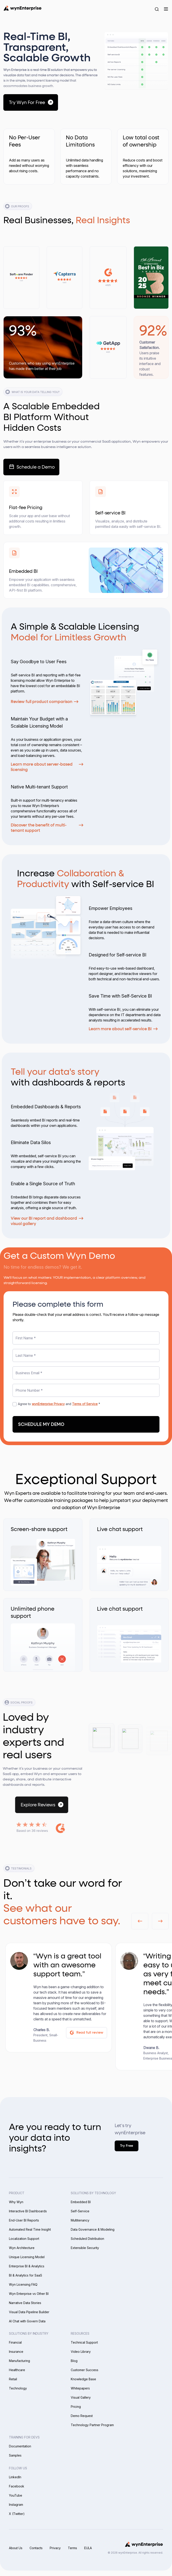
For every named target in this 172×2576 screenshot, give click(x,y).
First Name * (25, 1338)
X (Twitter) (17, 2514)
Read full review (86, 2032)
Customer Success (84, 2370)
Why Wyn (16, 2202)
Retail (13, 2379)
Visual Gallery (81, 2397)
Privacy (55, 2548)
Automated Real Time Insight (30, 2229)
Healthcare (17, 2370)
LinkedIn (15, 2477)
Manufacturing (19, 2361)
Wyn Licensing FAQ (23, 2284)
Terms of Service (85, 1404)
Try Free (126, 2145)
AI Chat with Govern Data (27, 2321)
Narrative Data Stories (25, 2303)
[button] (139, 1921)
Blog (74, 2361)
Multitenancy (80, 2220)
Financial (15, 2342)
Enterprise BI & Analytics (26, 2266)
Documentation (20, 2446)
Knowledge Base (83, 2379)
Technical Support (84, 2342)
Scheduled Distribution (87, 2238)
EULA (88, 2548)
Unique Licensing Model (27, 2257)
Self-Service (80, 2211)
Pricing (76, 2406)
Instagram (16, 2504)
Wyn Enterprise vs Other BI (29, 2294)
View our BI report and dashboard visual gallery (44, 1221)
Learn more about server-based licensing (42, 767)
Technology (18, 2388)
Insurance (16, 2351)
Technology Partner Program (92, 2425)
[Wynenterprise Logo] (22, 8)
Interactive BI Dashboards (28, 2211)
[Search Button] (156, 9)
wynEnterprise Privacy (48, 1404)
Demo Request (82, 2416)
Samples (15, 2455)
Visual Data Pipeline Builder (29, 2312)
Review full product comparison (41, 702)
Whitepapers (80, 2388)
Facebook (16, 2486)
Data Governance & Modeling (92, 2229)
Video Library (81, 2351)
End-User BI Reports (24, 2220)
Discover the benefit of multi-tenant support (39, 828)
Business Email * (28, 1373)
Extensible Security (85, 2248)
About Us (15, 2548)
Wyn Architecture (21, 2248)
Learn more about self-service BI (120, 1029)
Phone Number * (29, 1390)
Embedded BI (81, 2202)
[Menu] (166, 9)
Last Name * (25, 1355)
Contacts (36, 2548)
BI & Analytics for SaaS (25, 2275)
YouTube (15, 2495)
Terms (72, 2548)
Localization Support (24, 2238)
